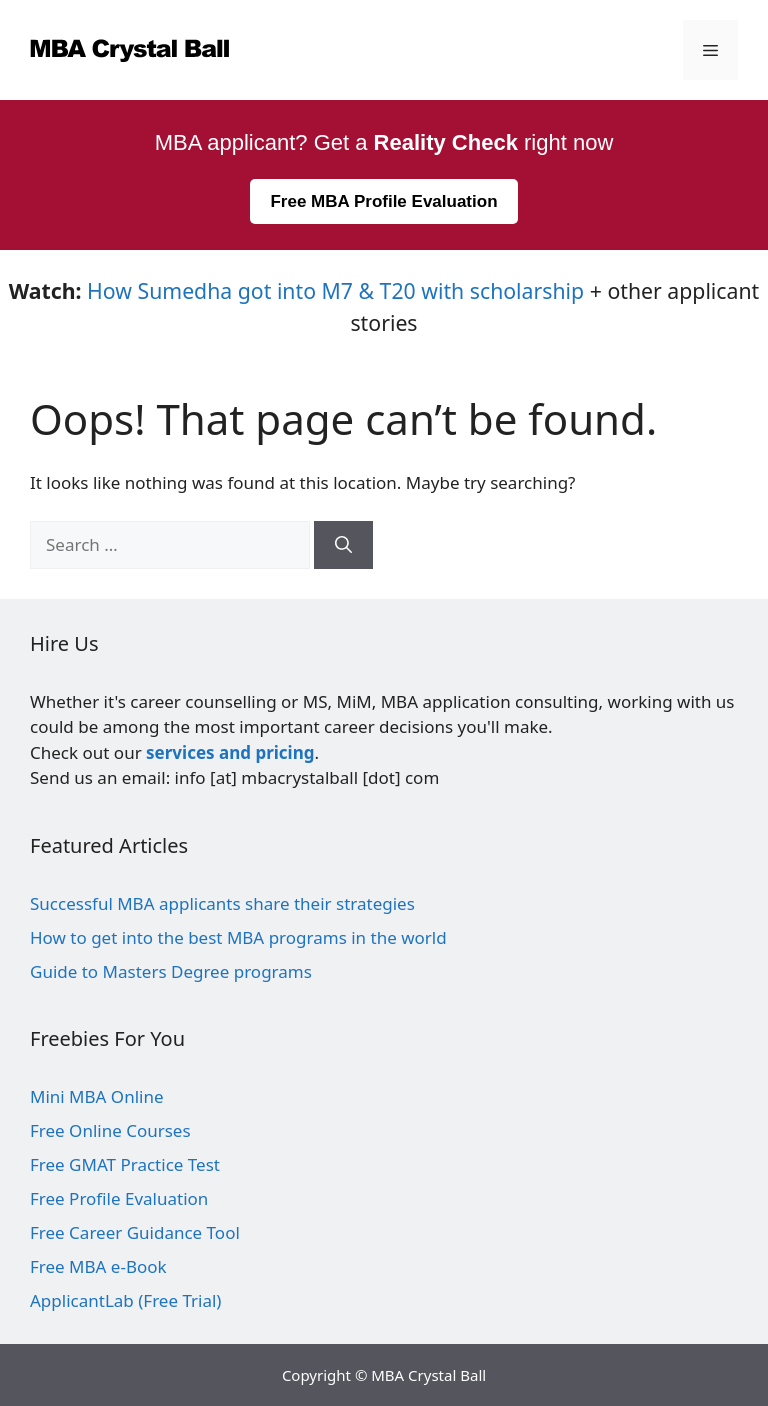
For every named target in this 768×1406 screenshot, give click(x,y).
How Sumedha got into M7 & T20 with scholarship (335, 290)
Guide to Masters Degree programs (171, 971)
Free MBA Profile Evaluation (383, 201)
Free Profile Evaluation (119, 1198)
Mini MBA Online (97, 1096)
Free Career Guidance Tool (135, 1232)
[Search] (343, 545)
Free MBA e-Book (98, 1266)
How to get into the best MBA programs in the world (238, 937)
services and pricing (230, 752)
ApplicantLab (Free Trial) (125, 1300)
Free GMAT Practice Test (125, 1164)
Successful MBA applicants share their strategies (222, 903)
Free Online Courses (110, 1130)
